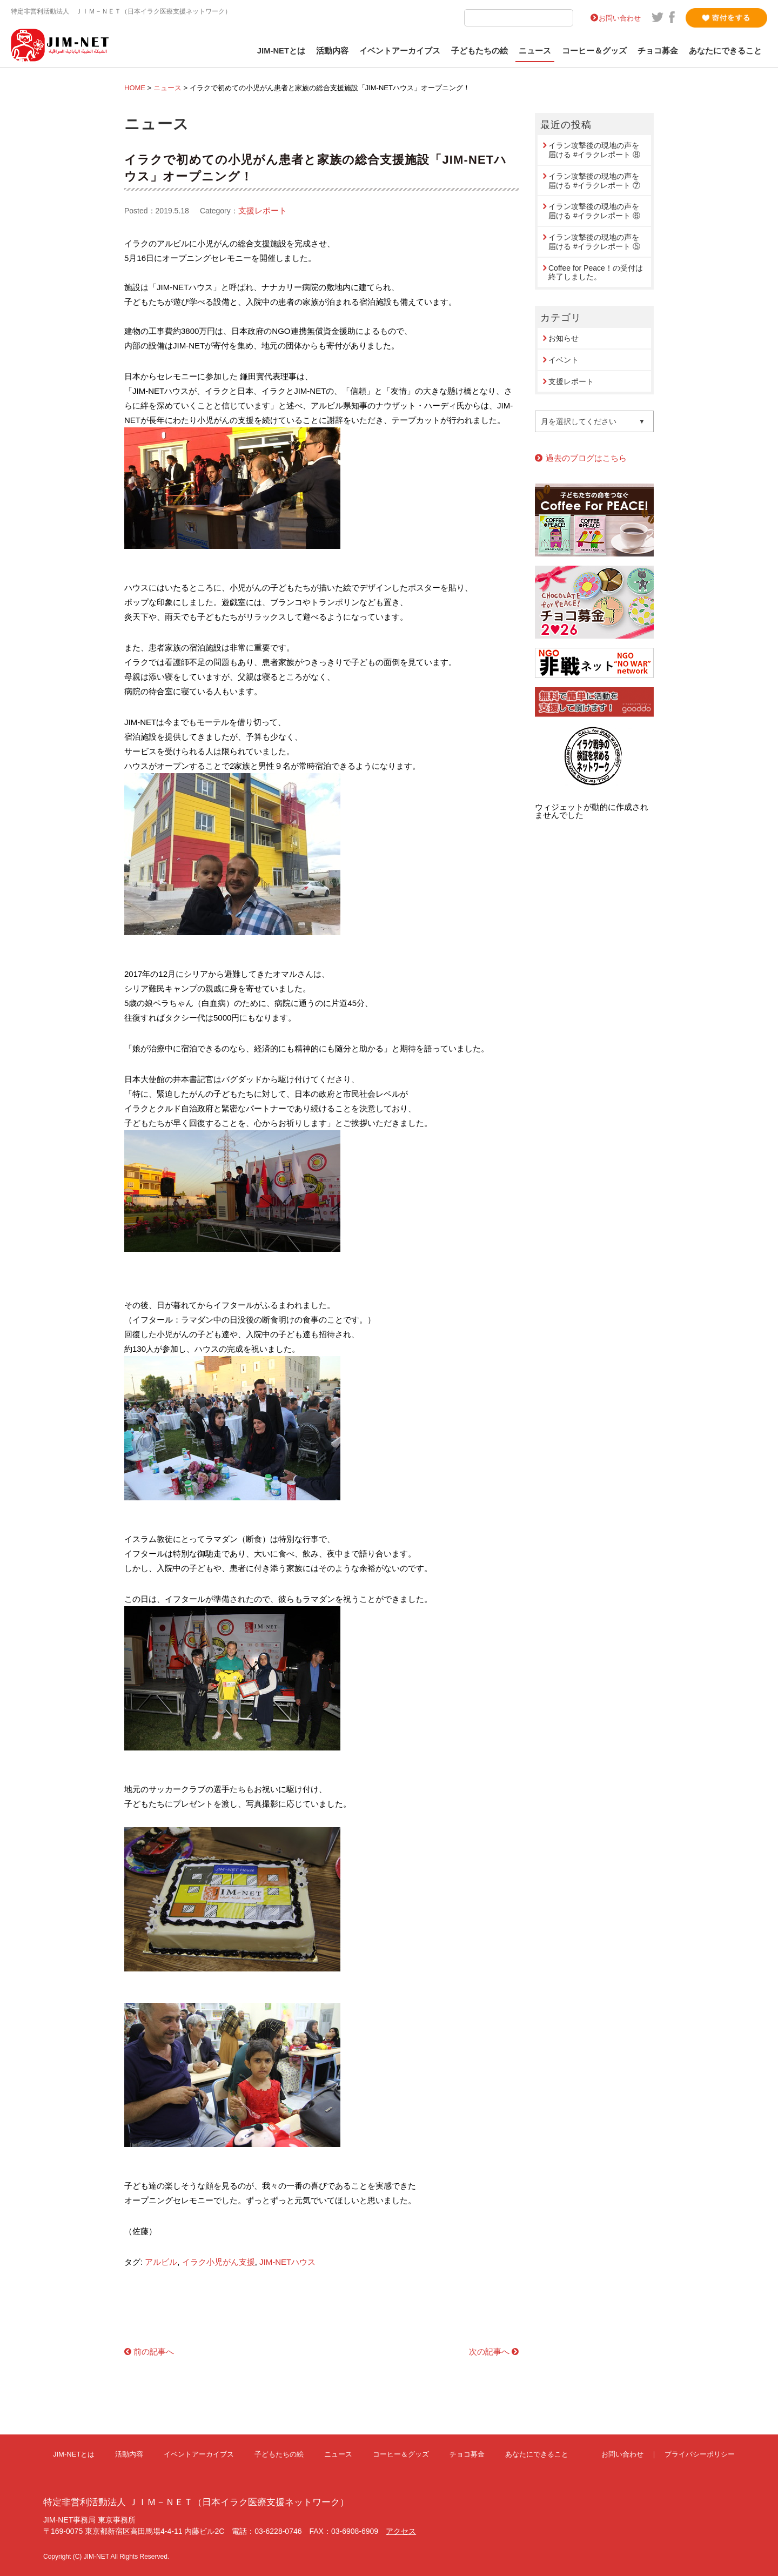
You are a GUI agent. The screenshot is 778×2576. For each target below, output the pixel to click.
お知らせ (563, 338)
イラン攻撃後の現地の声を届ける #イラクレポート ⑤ (594, 242)
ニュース (535, 50)
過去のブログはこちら (586, 457)
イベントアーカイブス (399, 50)
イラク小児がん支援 (218, 2261)
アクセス (401, 2531)
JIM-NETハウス (287, 2261)
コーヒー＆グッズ (594, 50)
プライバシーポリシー (700, 2454)
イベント (563, 359)
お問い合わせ (620, 18)
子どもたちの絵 (479, 50)
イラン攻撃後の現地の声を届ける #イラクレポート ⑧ (594, 150)
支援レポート (262, 210)
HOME (134, 88)
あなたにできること (725, 50)
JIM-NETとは (281, 50)
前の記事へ (153, 2351)
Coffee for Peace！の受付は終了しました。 (595, 272)
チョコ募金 (658, 50)
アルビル (161, 2261)
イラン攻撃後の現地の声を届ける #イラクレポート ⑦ (594, 181)
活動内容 (332, 50)
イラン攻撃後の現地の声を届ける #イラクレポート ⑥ (594, 211)
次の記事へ (489, 2351)
